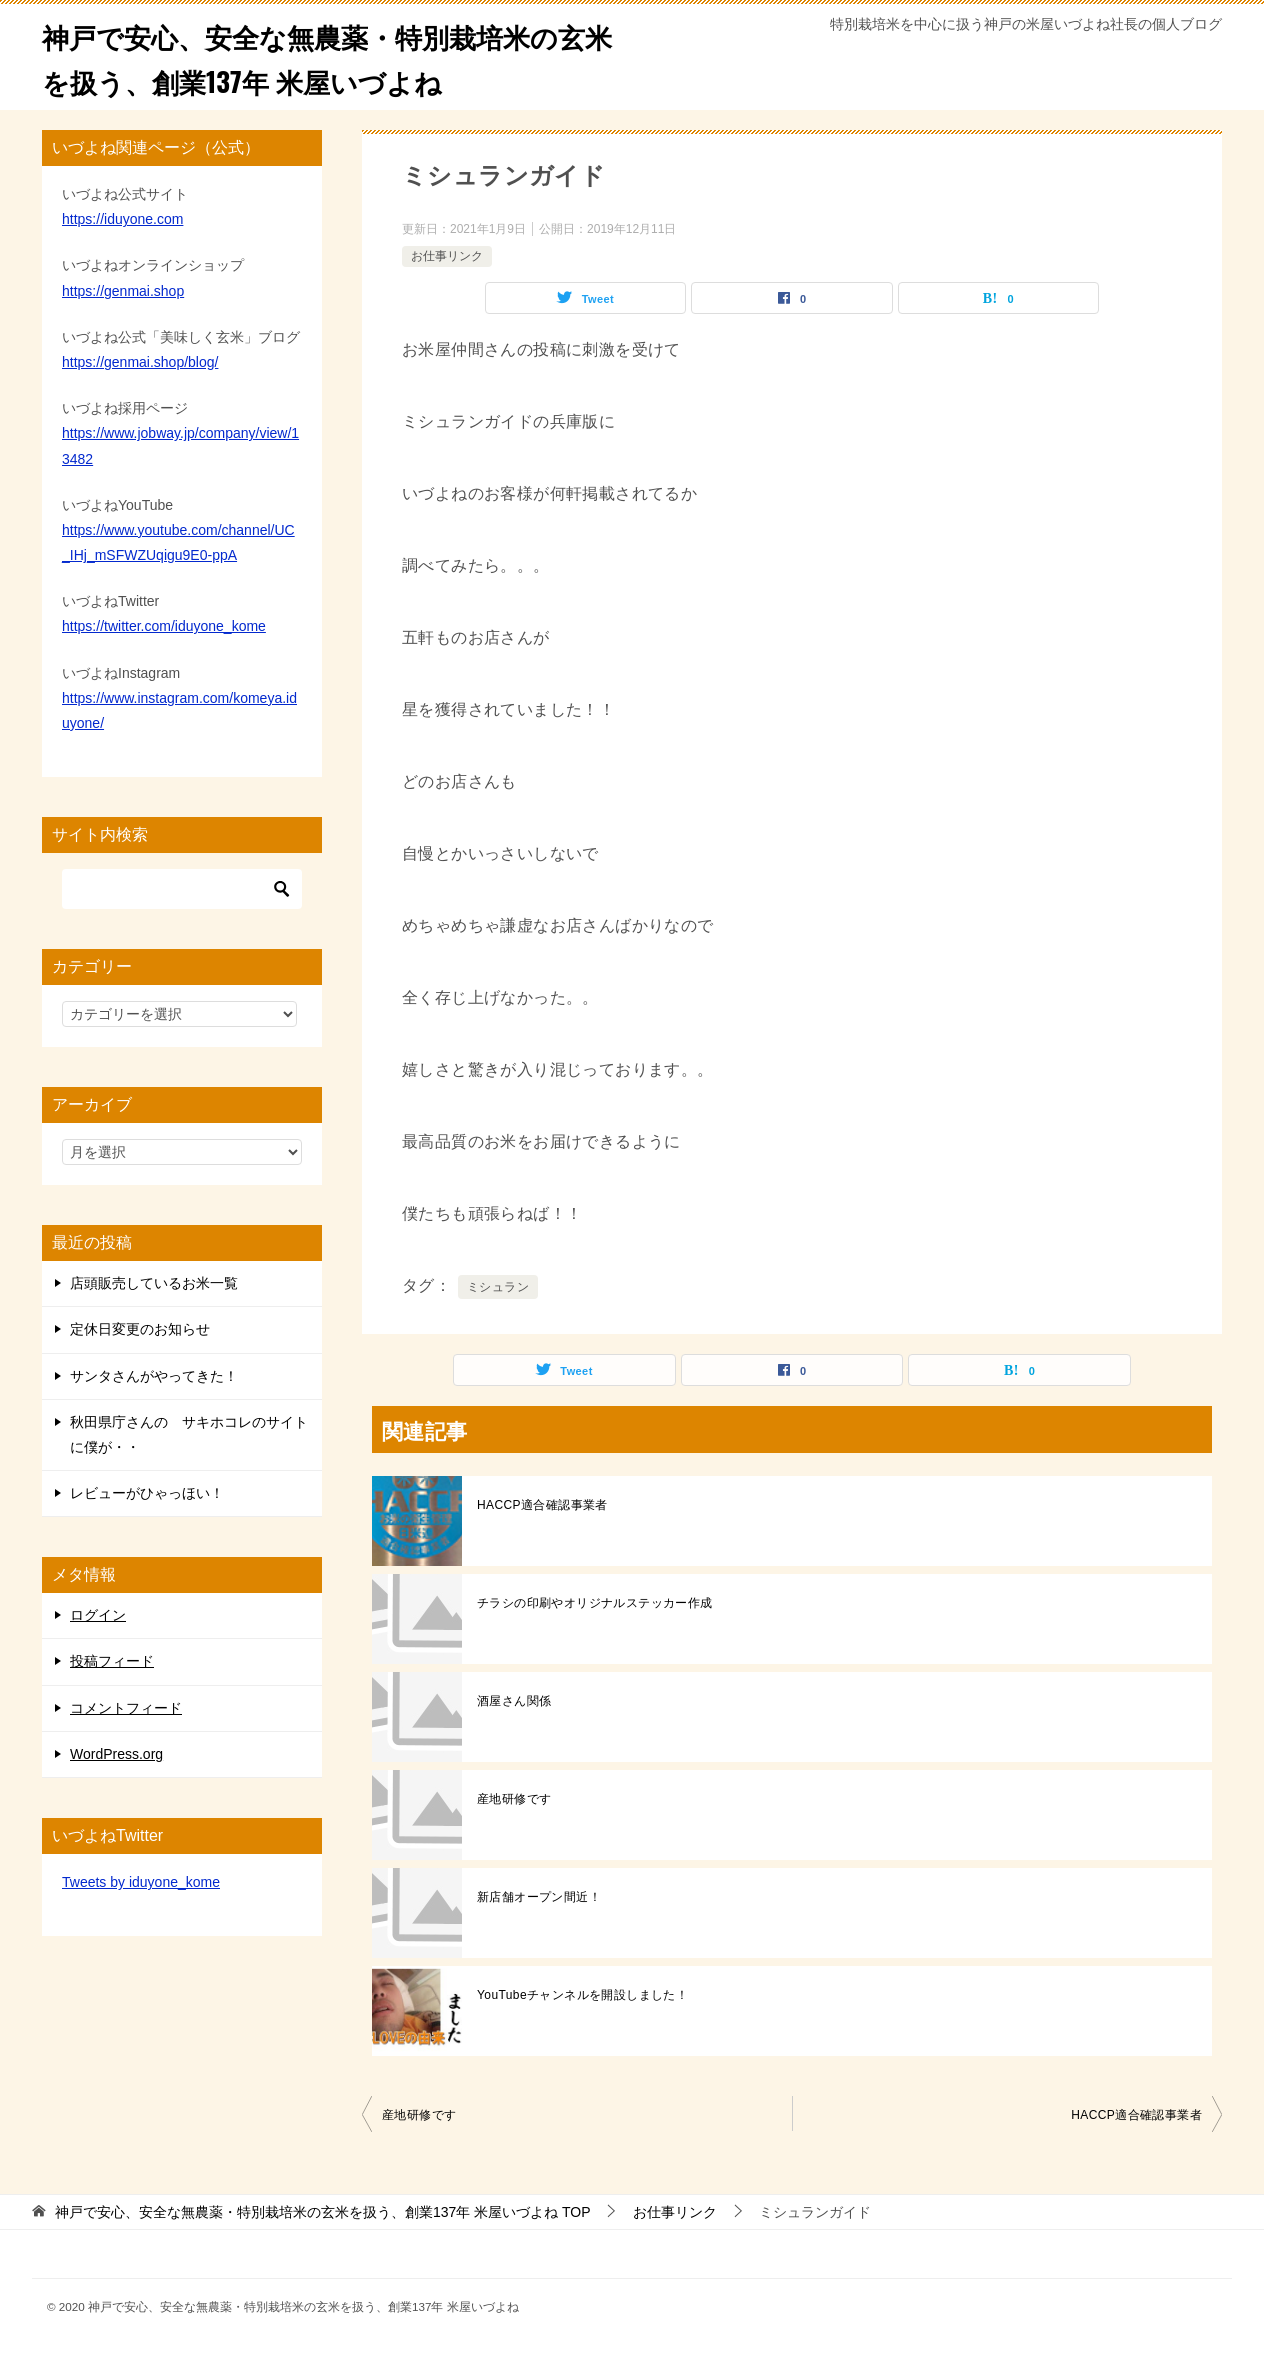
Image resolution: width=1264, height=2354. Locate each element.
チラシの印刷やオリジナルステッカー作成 (595, 1603)
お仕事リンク (447, 256)
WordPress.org (116, 1754)
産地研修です (514, 1799)
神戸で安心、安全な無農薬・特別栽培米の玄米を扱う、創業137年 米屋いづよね (328, 57)
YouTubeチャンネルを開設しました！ (582, 1995)
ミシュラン (498, 1287)
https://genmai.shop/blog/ (140, 362)
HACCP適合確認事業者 (542, 1505)
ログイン (98, 1615)
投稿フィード (112, 1661)
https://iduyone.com (122, 219)
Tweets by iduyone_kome (141, 1882)
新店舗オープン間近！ (539, 1897)
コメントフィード (126, 1708)
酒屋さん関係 (514, 1701)
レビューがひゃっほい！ (147, 1493)
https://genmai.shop (123, 291)
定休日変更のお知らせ (140, 1329)
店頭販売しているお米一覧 (154, 1283)
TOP (323, 2212)
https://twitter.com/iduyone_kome (164, 626)
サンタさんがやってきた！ (154, 1376)
